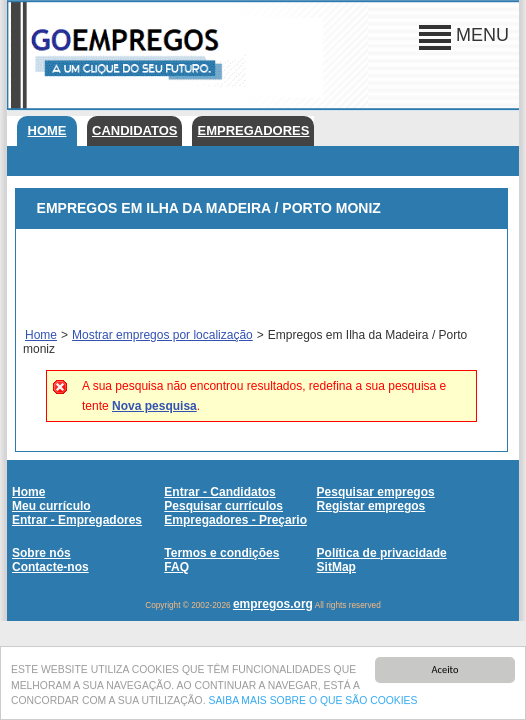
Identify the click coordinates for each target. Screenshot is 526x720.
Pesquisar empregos (376, 492)
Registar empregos (371, 506)
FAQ (176, 567)
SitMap (336, 567)
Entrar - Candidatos (219, 492)
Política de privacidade (382, 553)
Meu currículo (51, 506)
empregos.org (273, 604)
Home (47, 130)
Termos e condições (221, 553)
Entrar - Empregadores (77, 520)
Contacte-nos (50, 567)
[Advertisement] (261, 279)
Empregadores (253, 130)
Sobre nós (41, 553)
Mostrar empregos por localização (162, 335)
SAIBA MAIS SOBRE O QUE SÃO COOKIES (312, 705)
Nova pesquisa (154, 406)
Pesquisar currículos (223, 506)
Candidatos (134, 130)
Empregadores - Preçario (235, 520)
